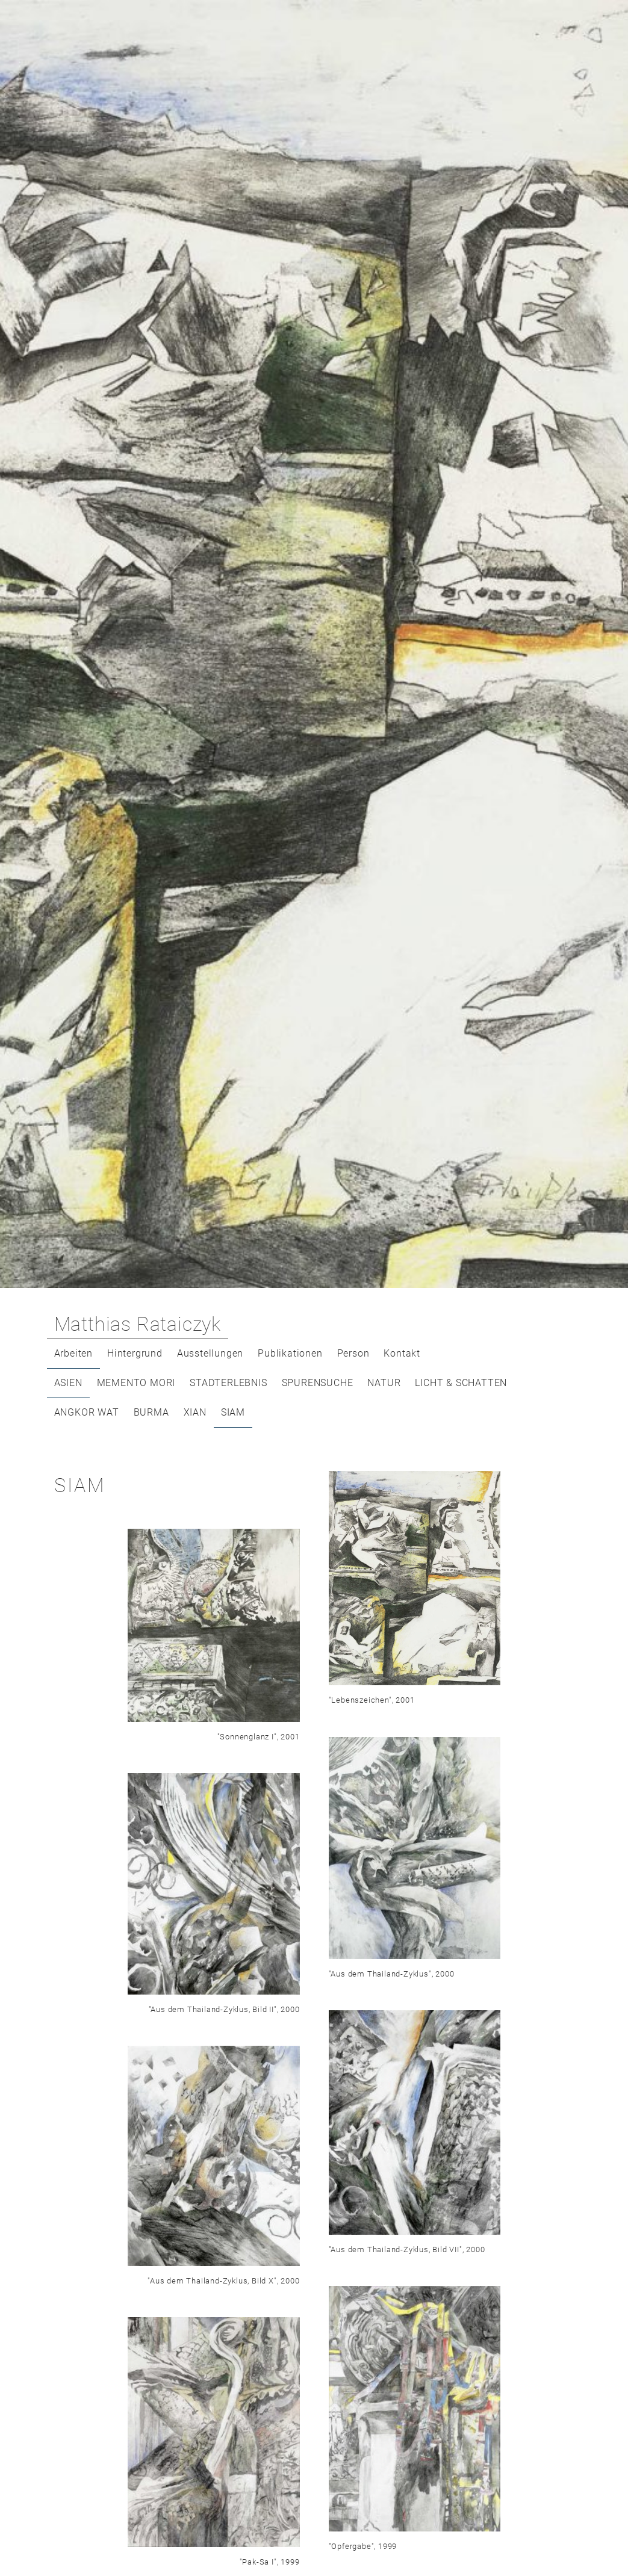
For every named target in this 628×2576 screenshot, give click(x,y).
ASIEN (68, 1383)
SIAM (233, 1412)
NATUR (383, 1383)
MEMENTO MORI (136, 1383)
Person (353, 1353)
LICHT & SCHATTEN (461, 1383)
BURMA (151, 1412)
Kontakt (402, 1353)
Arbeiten (73, 1353)
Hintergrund (135, 1353)
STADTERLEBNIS (228, 1383)
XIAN (195, 1412)
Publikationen (290, 1353)
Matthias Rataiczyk (137, 1324)
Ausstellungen (210, 1353)
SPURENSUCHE (317, 1383)
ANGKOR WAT (86, 1412)
